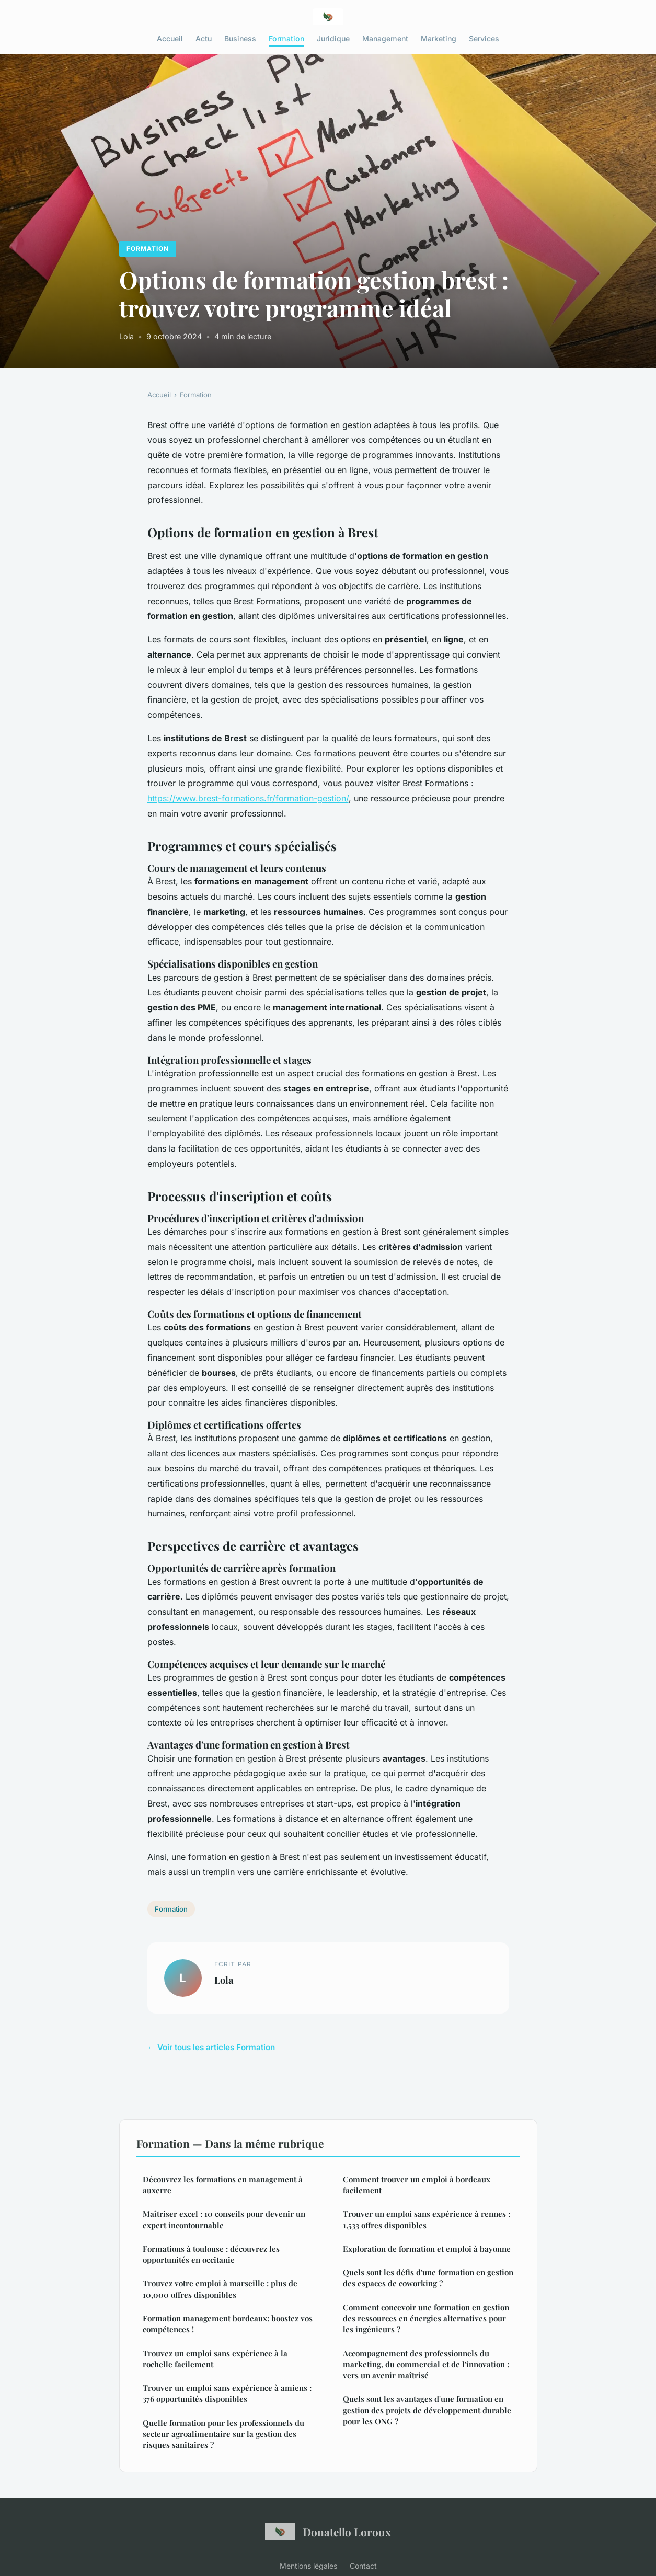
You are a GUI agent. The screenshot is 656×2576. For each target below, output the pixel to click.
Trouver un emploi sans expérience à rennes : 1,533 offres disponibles (426, 2219)
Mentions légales (308, 2565)
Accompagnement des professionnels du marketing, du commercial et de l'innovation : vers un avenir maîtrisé (426, 2364)
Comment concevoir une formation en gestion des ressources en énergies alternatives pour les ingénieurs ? (426, 2318)
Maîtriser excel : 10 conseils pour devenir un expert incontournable (224, 2219)
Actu (203, 38)
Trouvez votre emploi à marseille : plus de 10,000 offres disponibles (220, 2288)
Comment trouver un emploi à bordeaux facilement (416, 2184)
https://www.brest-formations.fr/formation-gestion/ (248, 798)
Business (240, 38)
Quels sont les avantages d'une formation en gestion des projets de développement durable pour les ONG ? (427, 2410)
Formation (286, 38)
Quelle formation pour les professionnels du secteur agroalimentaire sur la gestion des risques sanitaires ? (223, 2434)
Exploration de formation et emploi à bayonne (427, 2249)
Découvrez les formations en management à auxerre (223, 2184)
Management (385, 38)
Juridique (333, 38)
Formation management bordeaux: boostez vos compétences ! (228, 2323)
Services (484, 38)
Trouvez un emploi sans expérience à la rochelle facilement (215, 2359)
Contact (363, 2565)
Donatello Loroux (328, 2531)
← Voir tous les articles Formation (211, 2047)
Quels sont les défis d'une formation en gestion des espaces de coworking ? (428, 2277)
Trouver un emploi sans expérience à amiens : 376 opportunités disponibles (227, 2393)
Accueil (170, 38)
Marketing (438, 38)
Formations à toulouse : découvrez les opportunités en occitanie (211, 2254)
